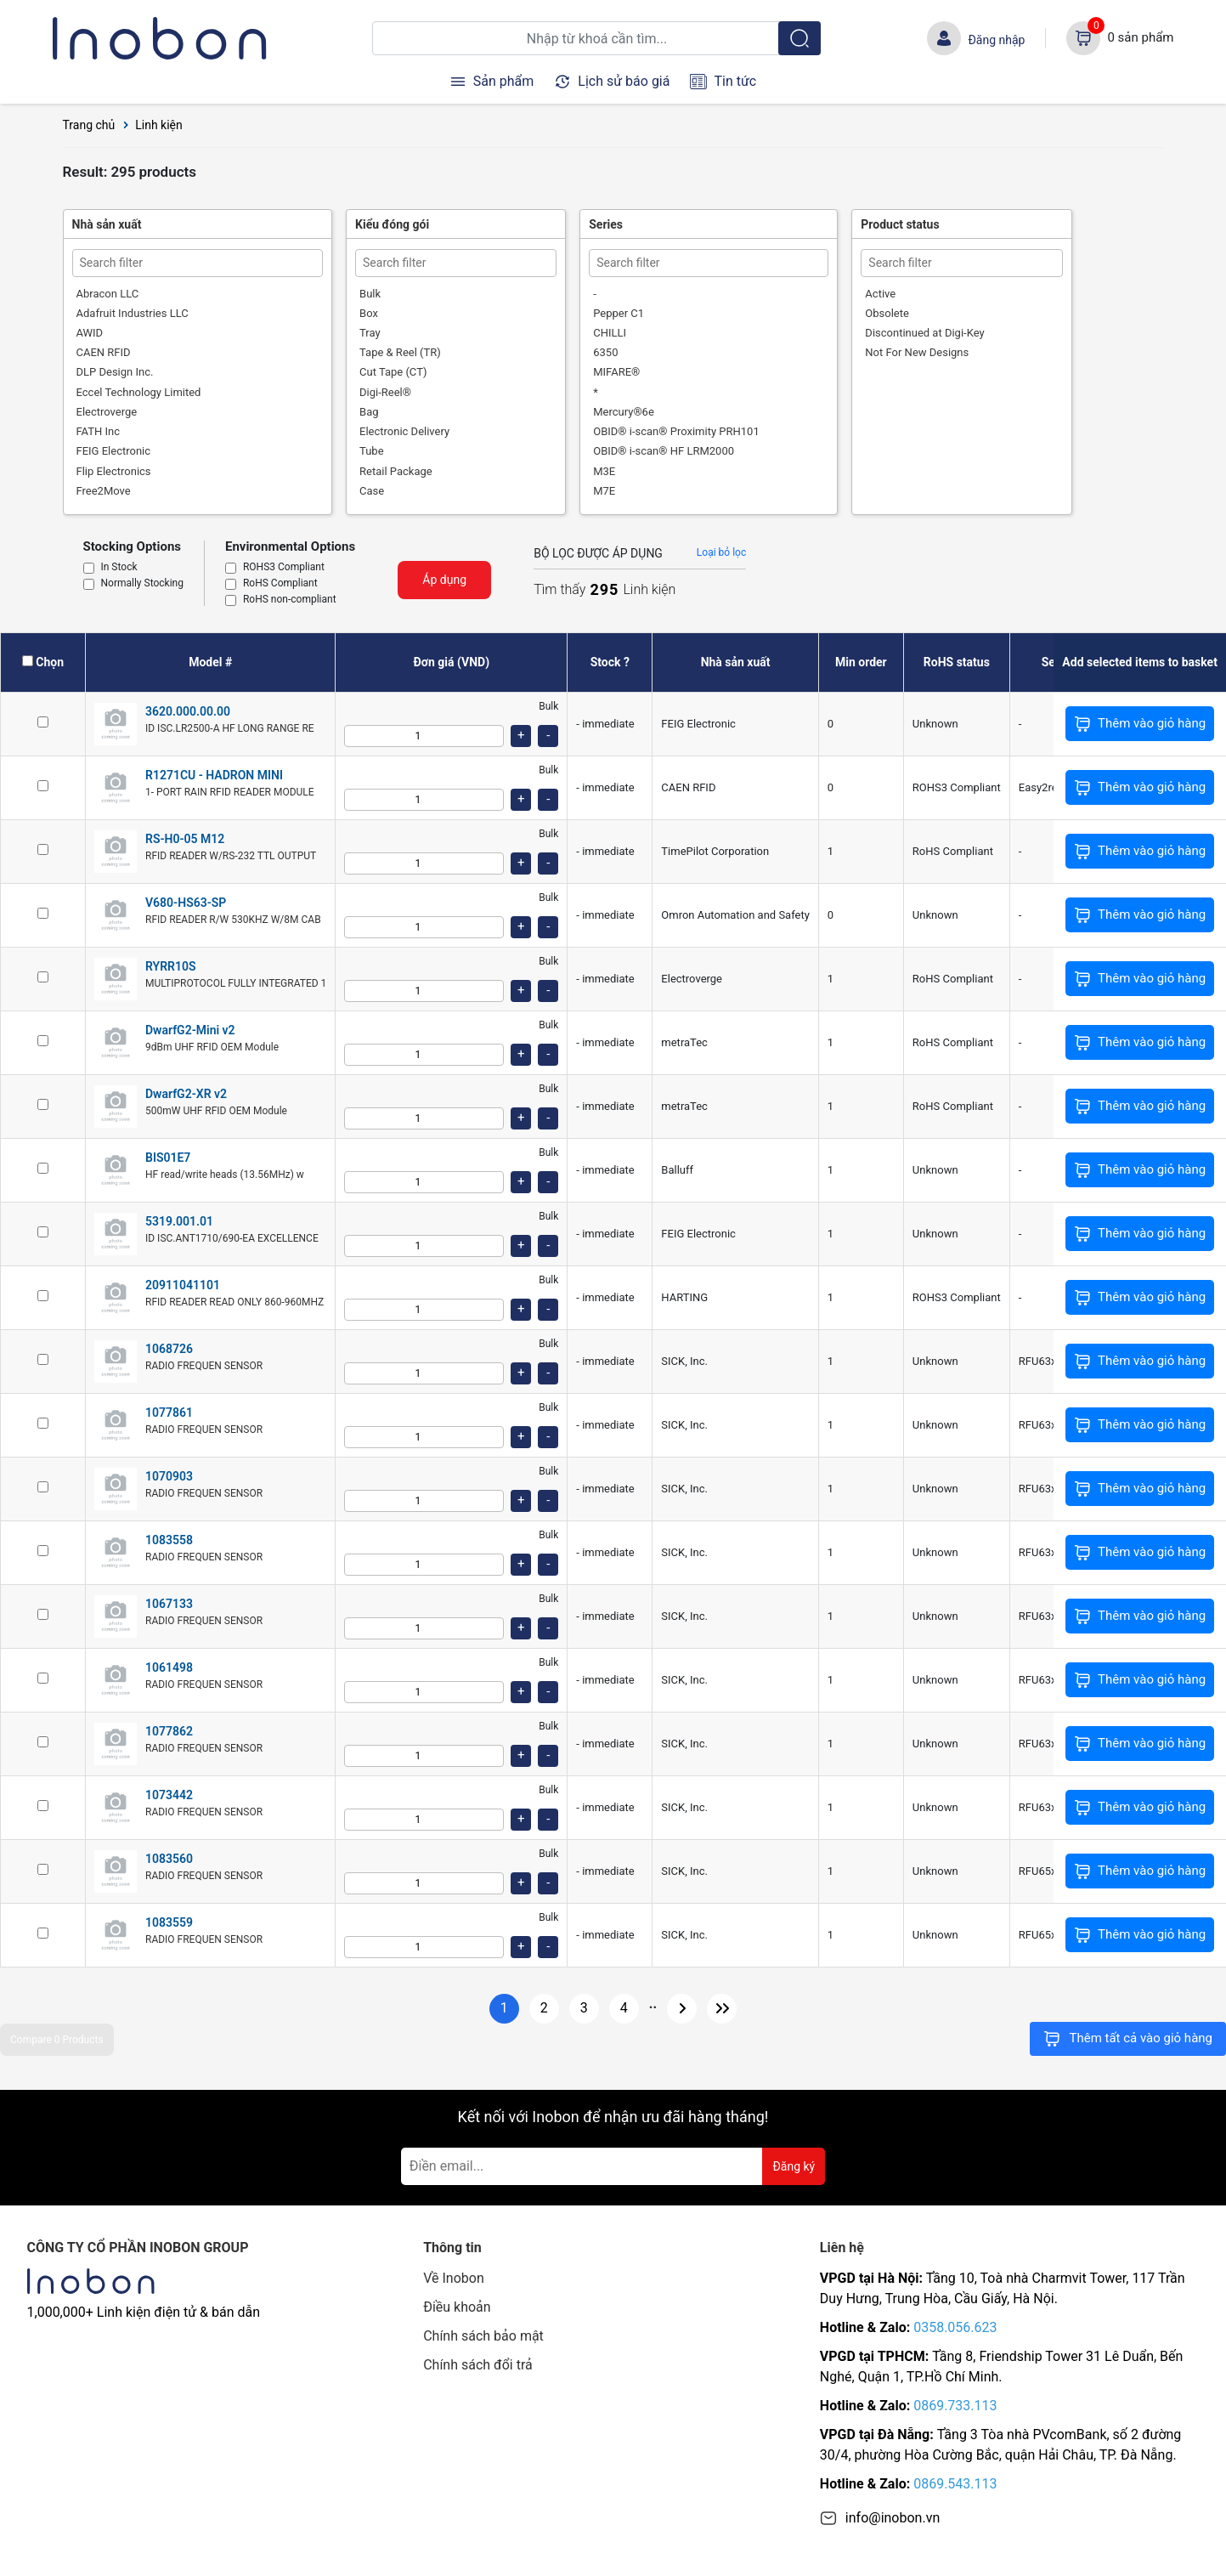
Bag (368, 411)
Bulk (370, 293)
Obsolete (887, 313)
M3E (604, 471)
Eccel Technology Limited (138, 392)
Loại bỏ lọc (721, 552)
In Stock (119, 568)
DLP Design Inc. (115, 371)
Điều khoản (456, 2307)
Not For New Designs (917, 352)
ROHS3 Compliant (284, 568)
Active (880, 293)
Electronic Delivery (404, 431)
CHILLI (609, 332)
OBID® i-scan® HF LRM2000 (663, 450)
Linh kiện (159, 125)
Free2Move (103, 490)
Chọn (50, 662)
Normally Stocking (142, 584)
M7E (604, 490)
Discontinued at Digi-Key (924, 332)
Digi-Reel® (385, 392)
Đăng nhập (996, 40)
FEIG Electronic (113, 450)
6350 (605, 352)
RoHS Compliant (280, 584)
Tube (371, 450)
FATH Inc (98, 431)
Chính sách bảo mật (483, 2336)
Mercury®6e (623, 411)
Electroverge (107, 411)
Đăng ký (793, 2166)
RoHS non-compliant (289, 600)
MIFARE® (616, 371)
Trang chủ (89, 125)
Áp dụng (444, 579)
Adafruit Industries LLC (132, 313)
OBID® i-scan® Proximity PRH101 (676, 431)
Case (371, 490)
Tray (370, 332)
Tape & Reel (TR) (400, 352)
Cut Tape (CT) (393, 371)
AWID (90, 332)
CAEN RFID (103, 352)
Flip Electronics (113, 471)
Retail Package (395, 471)
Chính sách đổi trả (478, 2365)
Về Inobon (453, 2278)
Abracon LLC (107, 293)
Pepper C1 (618, 313)
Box (368, 313)
